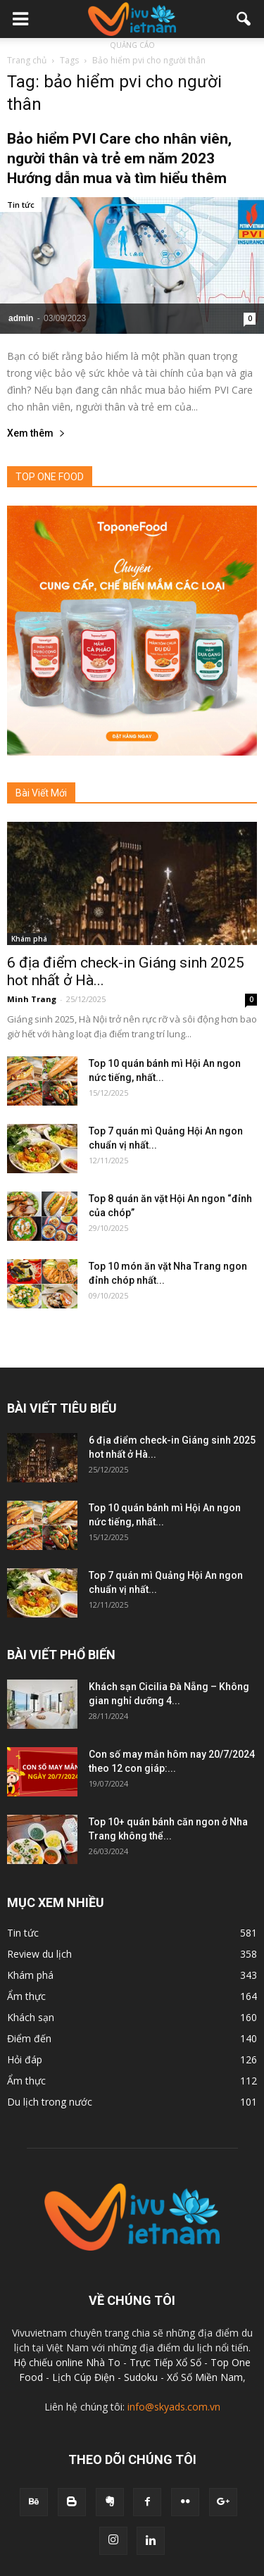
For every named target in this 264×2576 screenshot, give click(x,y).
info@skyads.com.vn (173, 2406)
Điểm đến (29, 2038)
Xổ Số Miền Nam (205, 2377)
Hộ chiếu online (48, 2362)
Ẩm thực (26, 1996)
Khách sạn (30, 2017)
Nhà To (103, 2362)
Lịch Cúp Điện (83, 2377)
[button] (244, 19)
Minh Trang (31, 999)
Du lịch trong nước (49, 2101)
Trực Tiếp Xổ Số (167, 2362)
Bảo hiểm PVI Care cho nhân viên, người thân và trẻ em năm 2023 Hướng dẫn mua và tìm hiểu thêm (119, 158)
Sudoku (141, 2377)
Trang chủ (26, 60)
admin (20, 318)
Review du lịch (39, 1954)
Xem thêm (36, 433)
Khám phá (29, 939)
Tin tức (20, 204)
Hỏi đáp (24, 2059)
